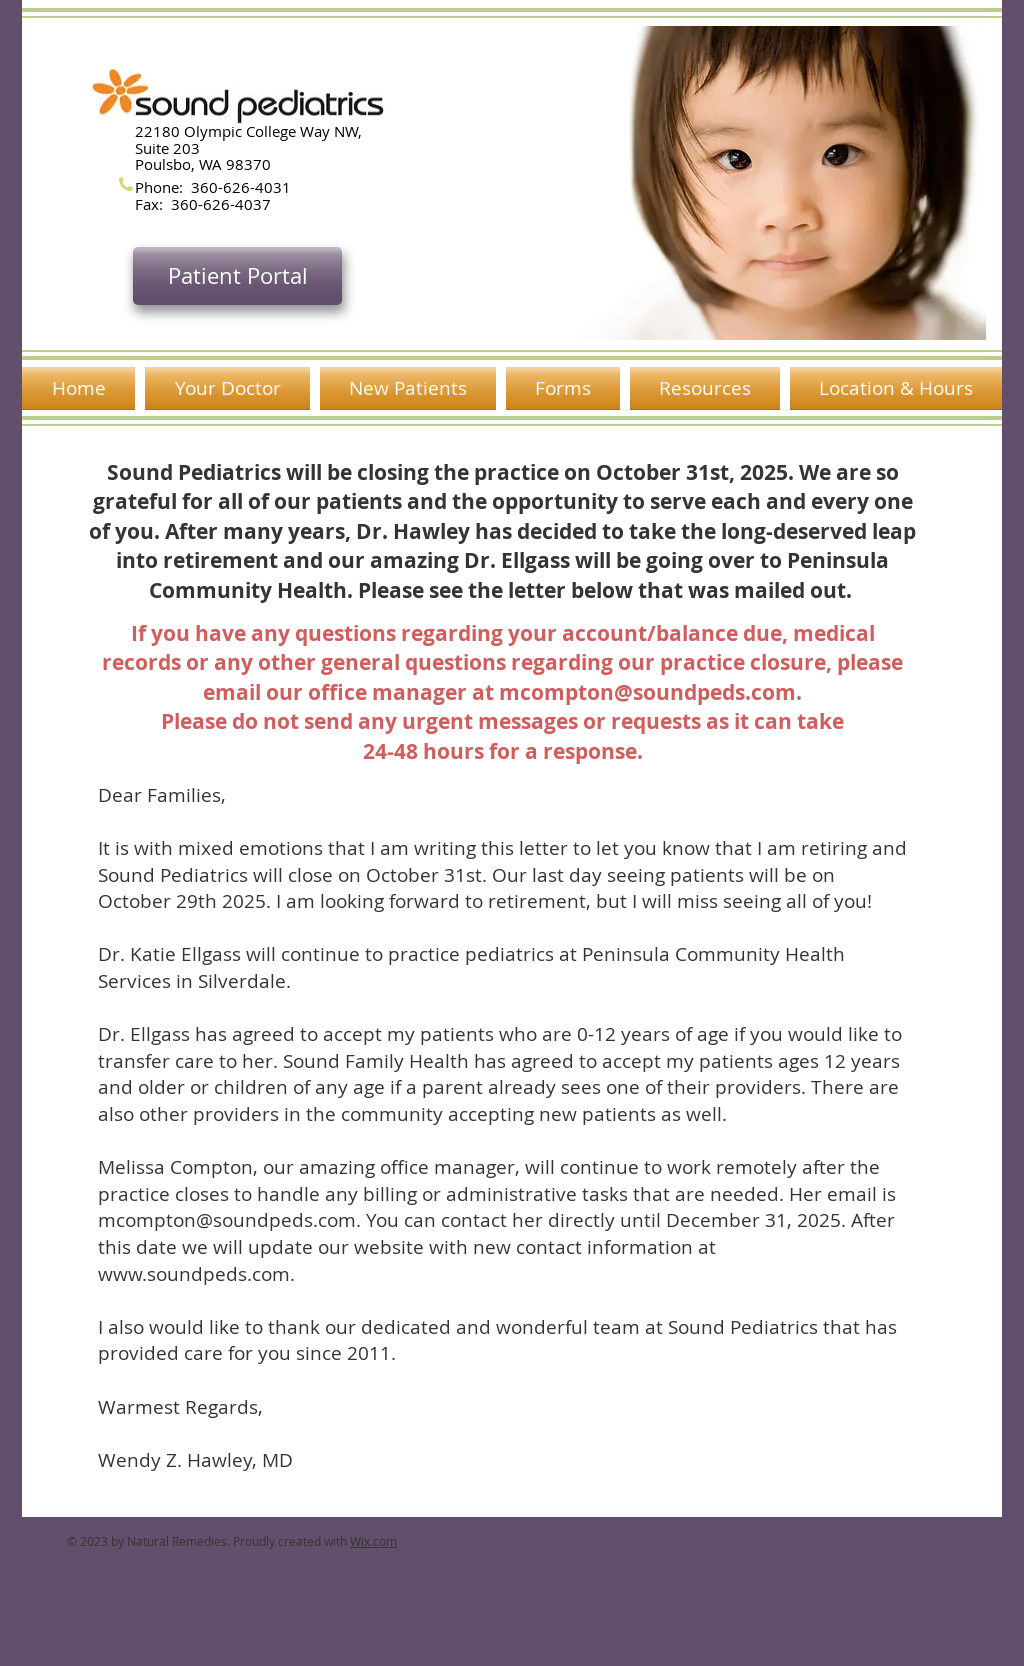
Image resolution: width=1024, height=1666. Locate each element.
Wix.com (373, 1541)
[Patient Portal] (237, 276)
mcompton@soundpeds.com (647, 692)
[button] (729, 183)
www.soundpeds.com (194, 1274)
